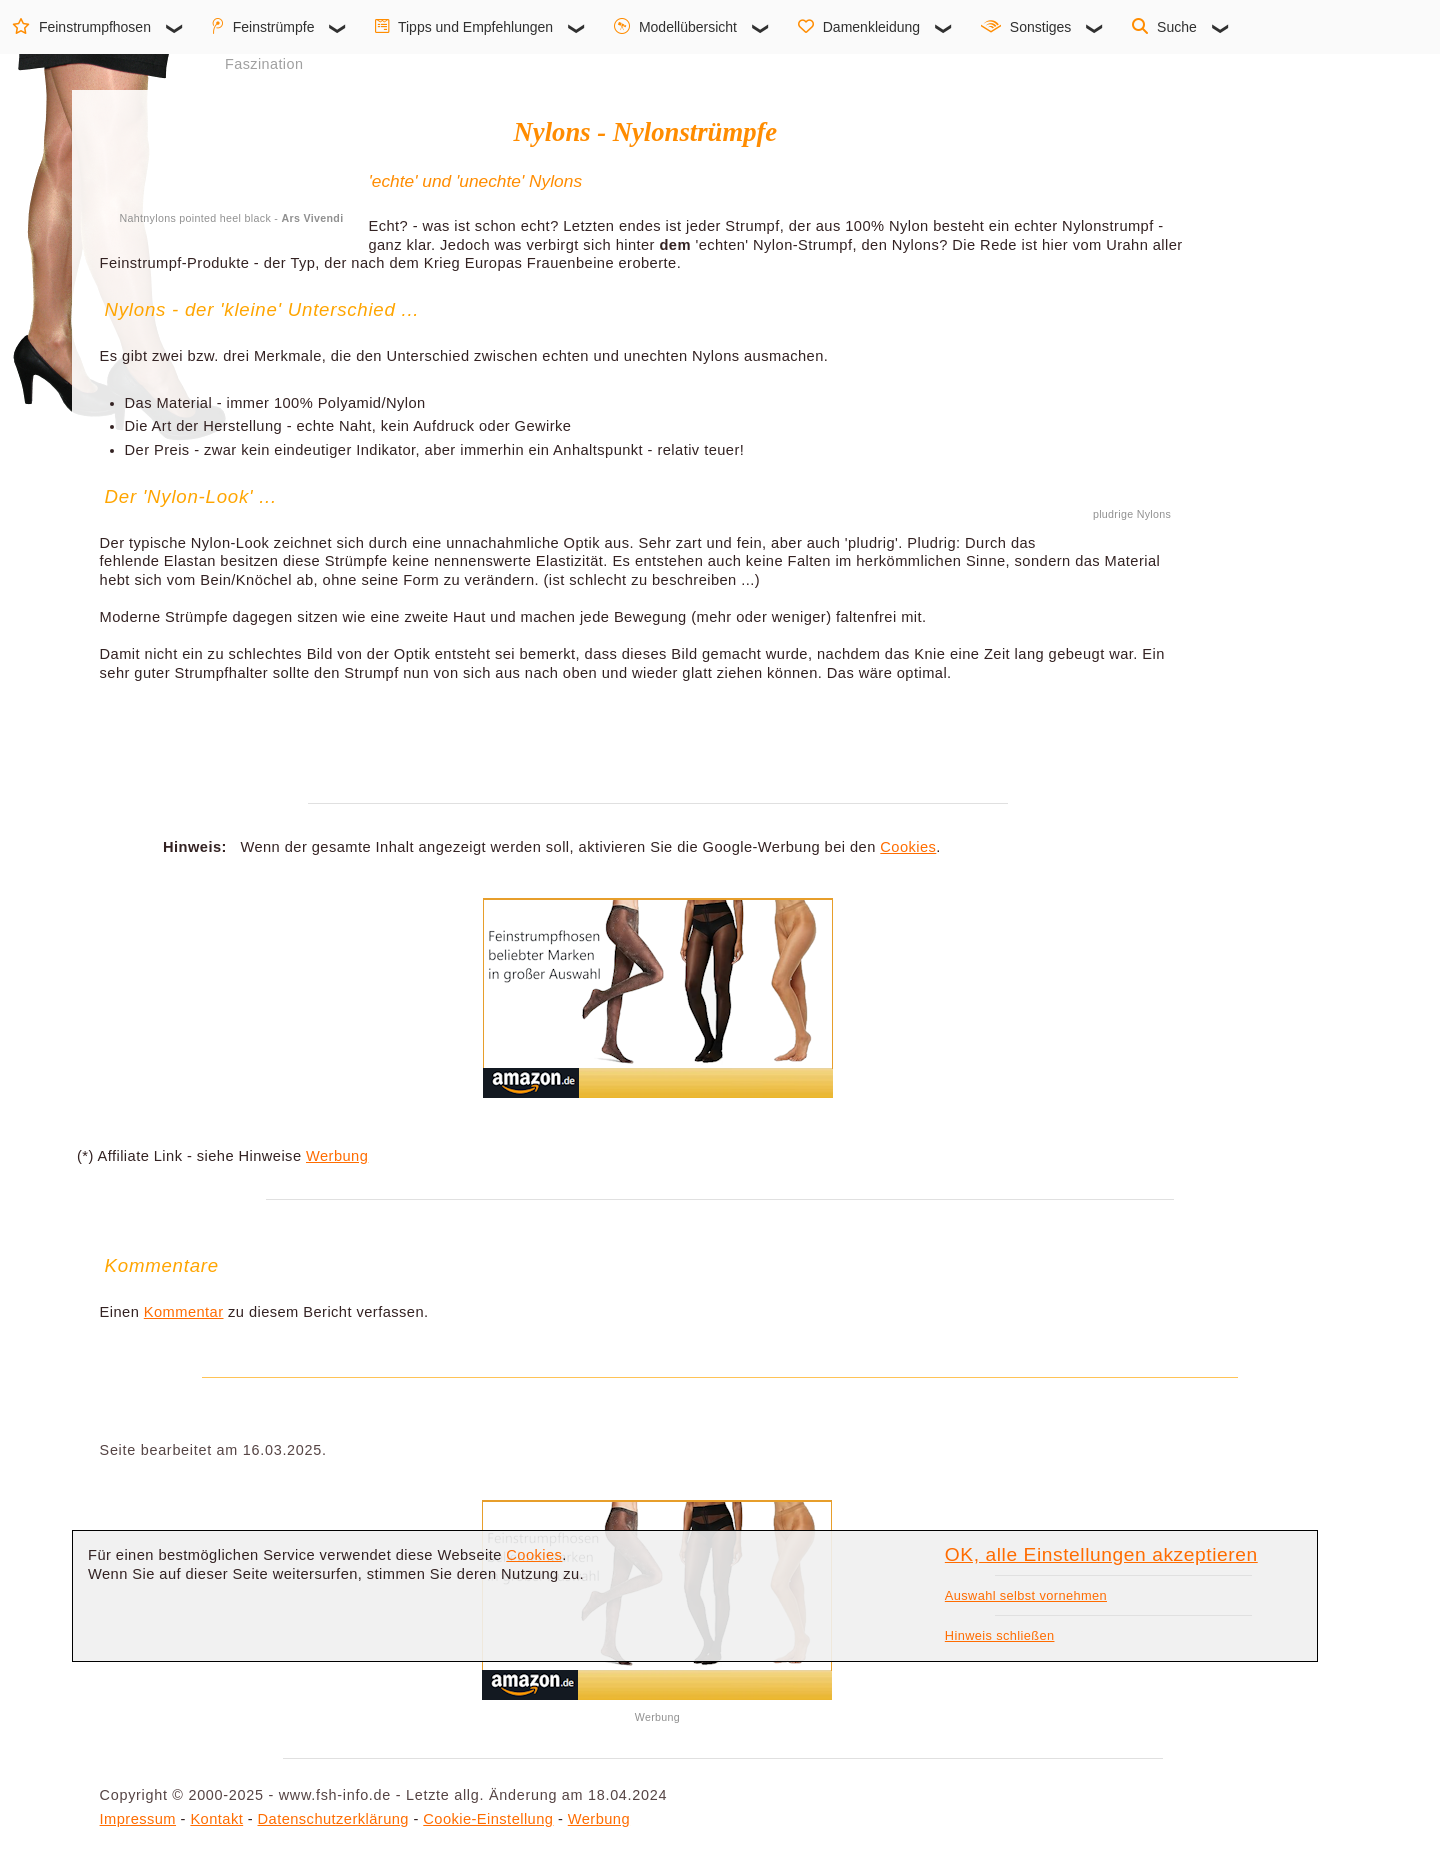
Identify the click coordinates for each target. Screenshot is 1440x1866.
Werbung (337, 1156)
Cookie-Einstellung (488, 1819)
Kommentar (184, 1312)
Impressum (138, 1819)
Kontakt (216, 1819)
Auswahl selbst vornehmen (1026, 1595)
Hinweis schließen (1000, 1635)
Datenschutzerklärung (333, 1819)
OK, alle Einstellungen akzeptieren (1101, 1554)
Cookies (908, 847)
